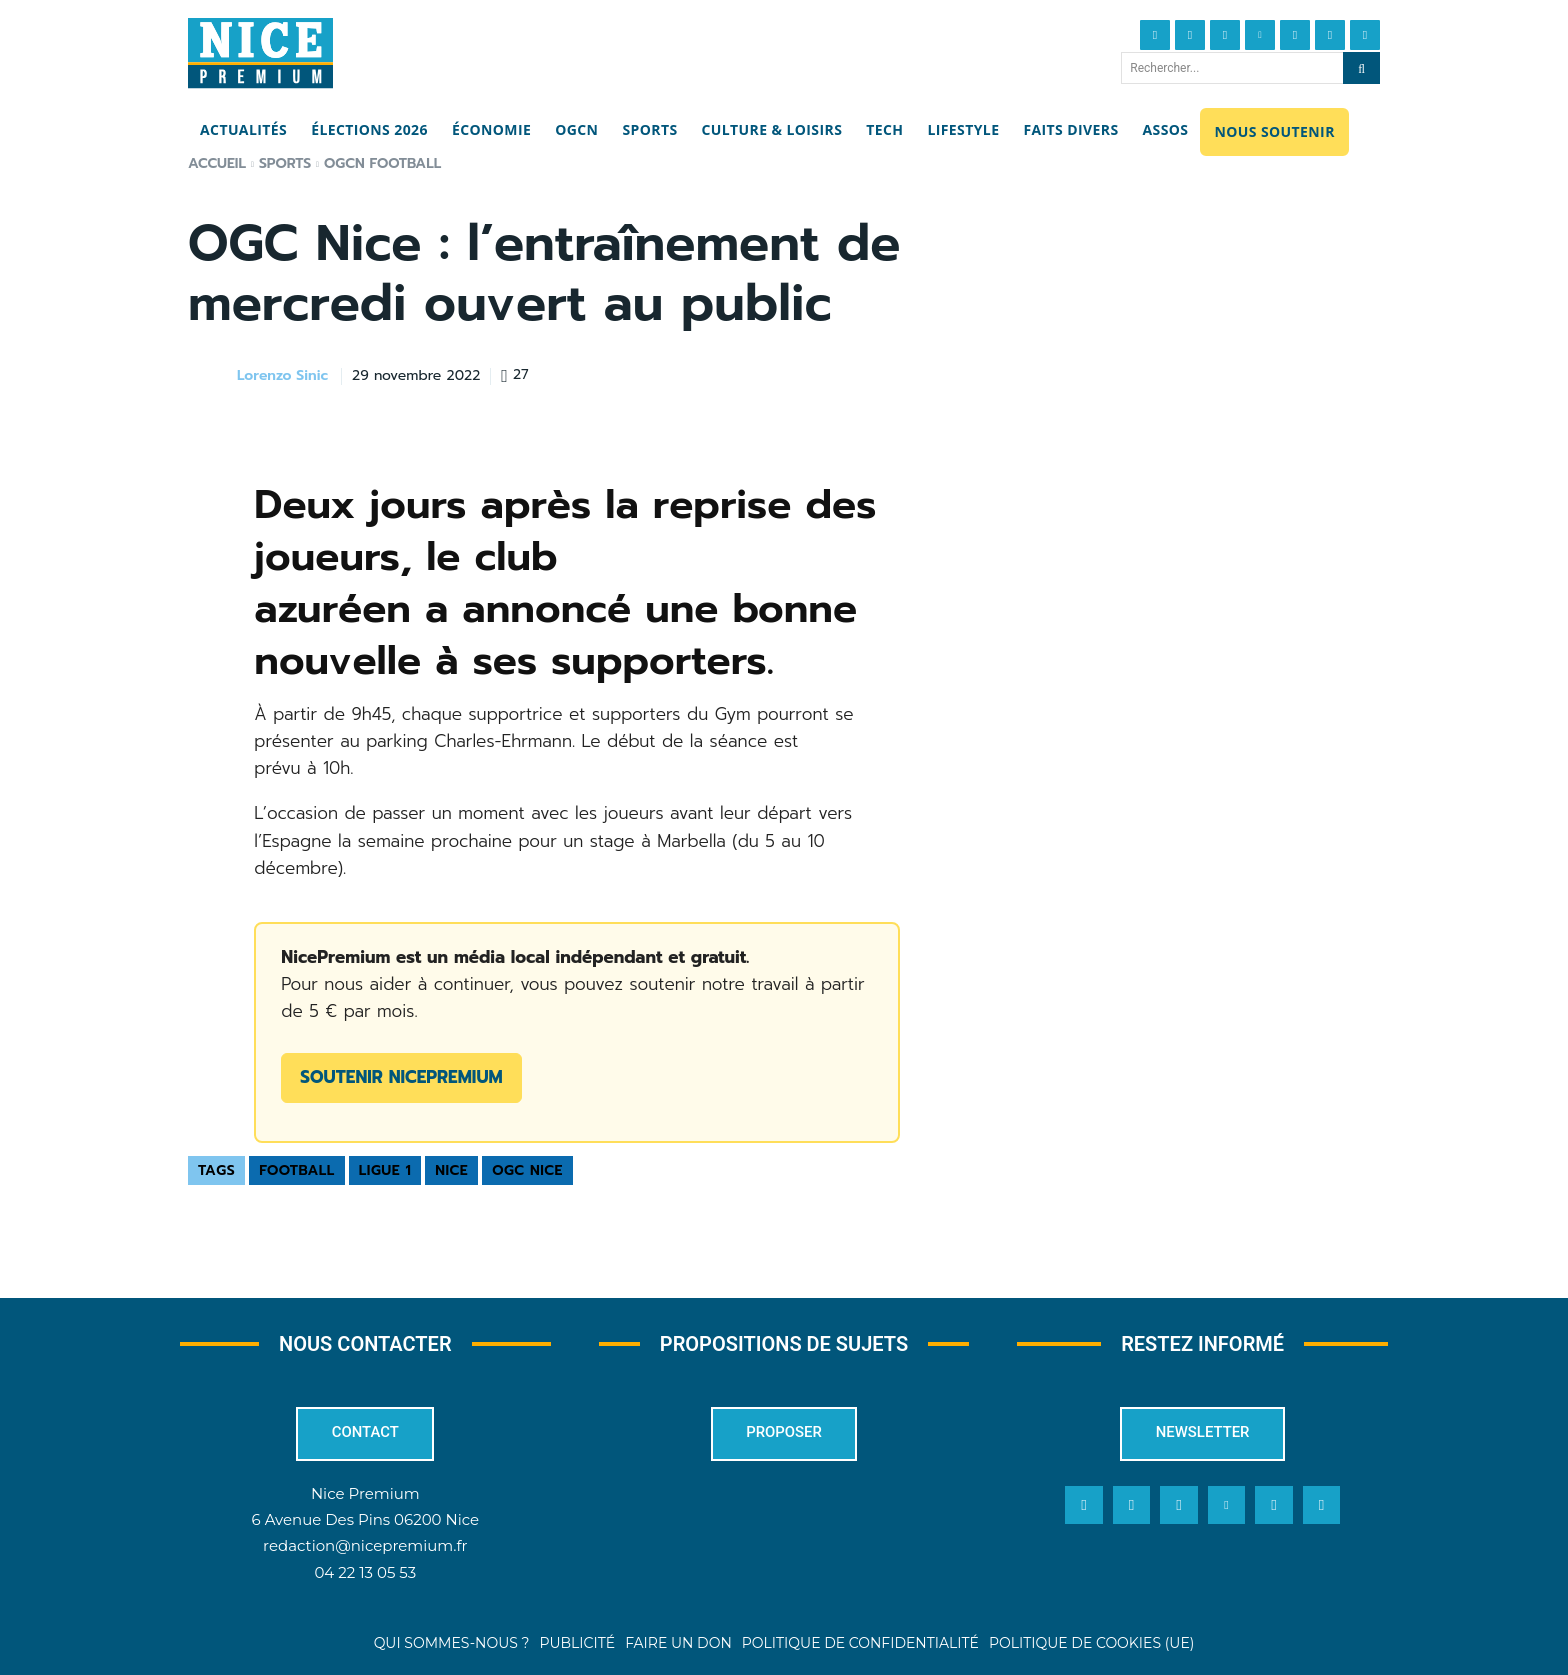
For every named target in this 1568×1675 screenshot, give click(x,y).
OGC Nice (527, 1170)
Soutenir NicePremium (401, 1077)
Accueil (217, 163)
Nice (451, 1170)
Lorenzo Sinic (282, 376)
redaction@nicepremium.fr (365, 1546)
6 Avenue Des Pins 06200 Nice (365, 1520)
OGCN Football (382, 163)
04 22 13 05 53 (365, 1572)
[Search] (1361, 68)
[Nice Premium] (260, 53)
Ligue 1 (385, 1170)
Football (297, 1170)
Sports (285, 163)
